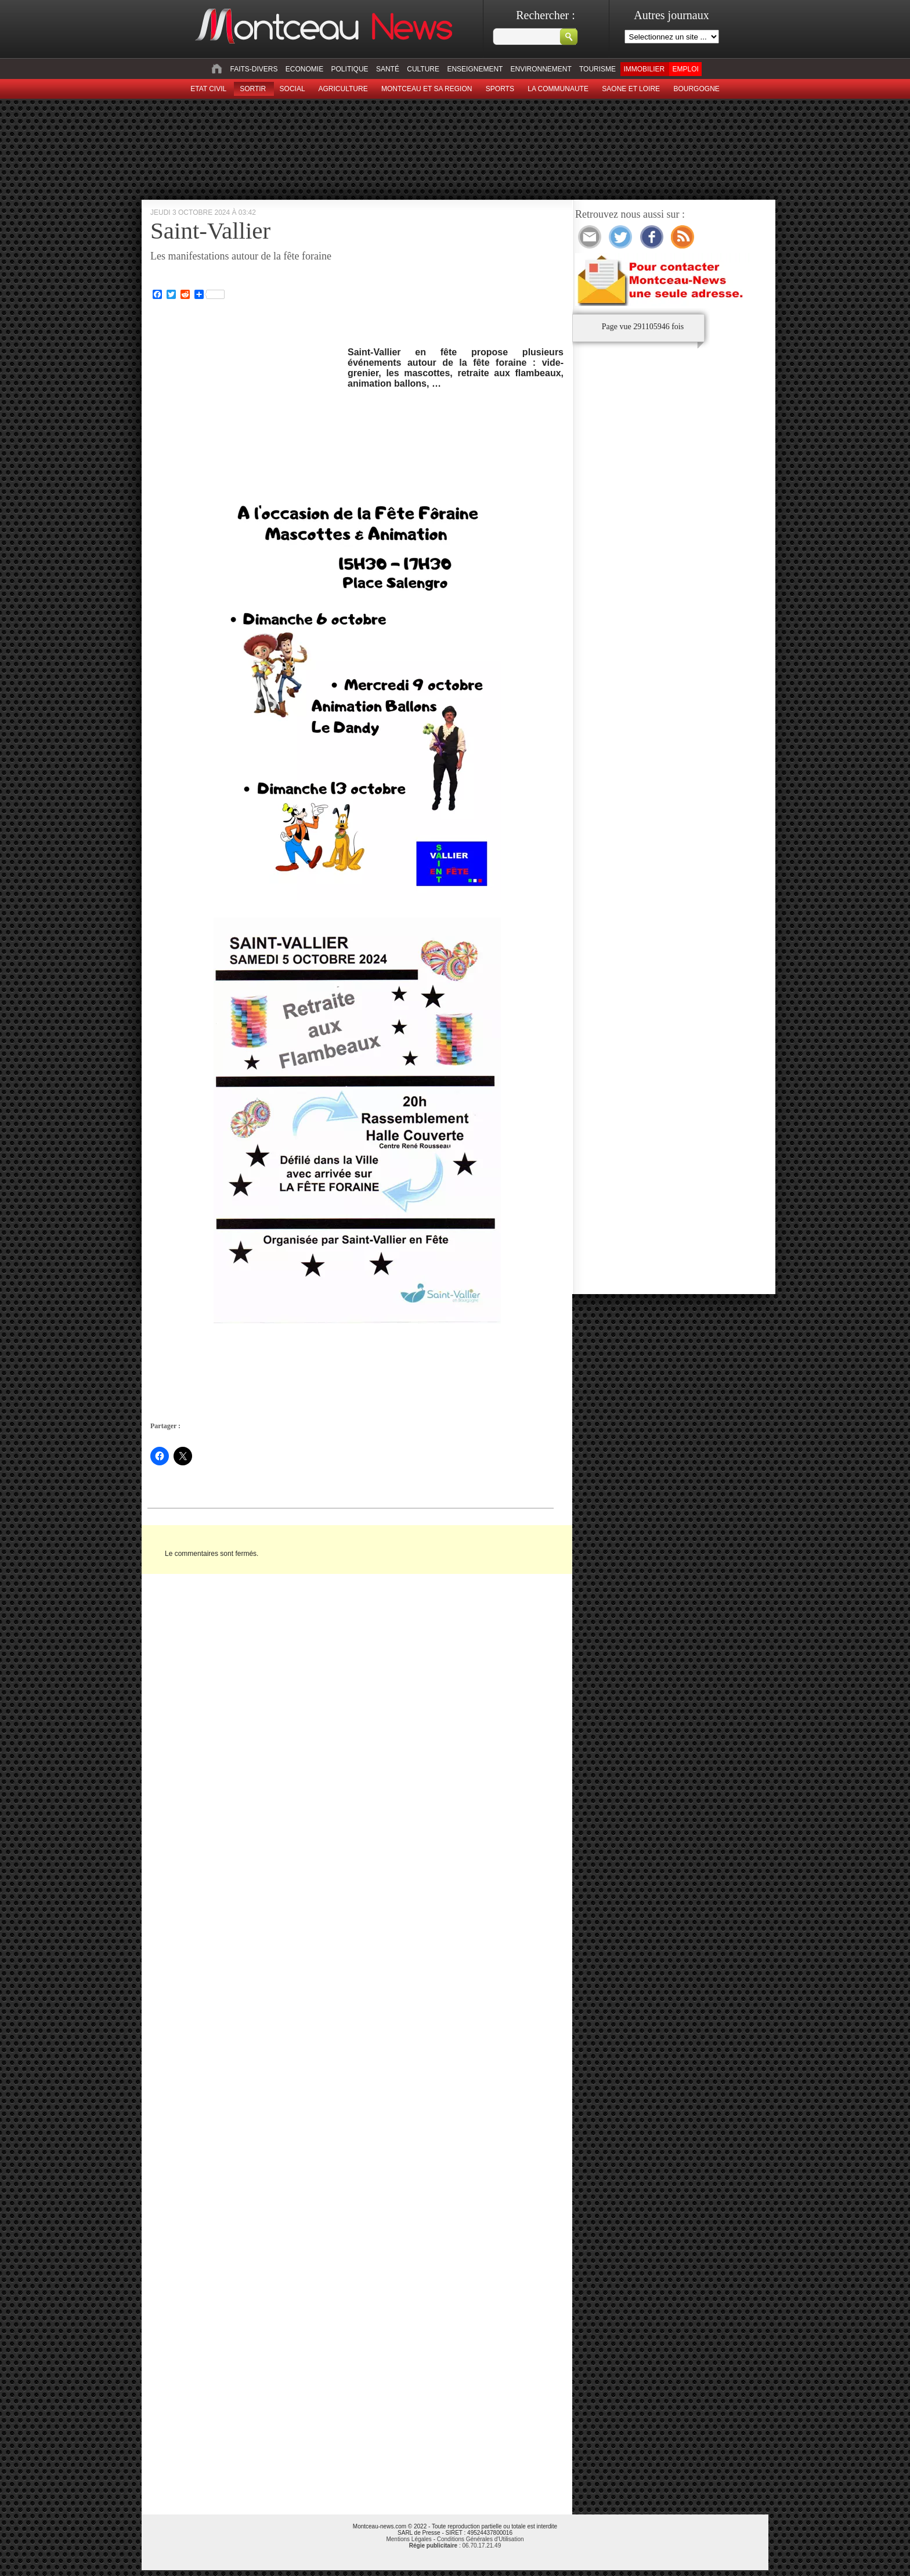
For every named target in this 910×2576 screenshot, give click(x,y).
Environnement (541, 69)
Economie (304, 69)
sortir (253, 89)
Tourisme (597, 69)
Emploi (685, 69)
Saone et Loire (631, 89)
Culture (423, 69)
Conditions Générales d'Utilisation (480, 2539)
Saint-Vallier (210, 230)
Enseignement (475, 69)
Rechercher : (545, 15)
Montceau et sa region (426, 89)
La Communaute (558, 89)
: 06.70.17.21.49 (455, 2545)
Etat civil (208, 89)
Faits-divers (253, 69)
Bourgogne (696, 89)
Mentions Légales (408, 2539)
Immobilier (644, 69)
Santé (387, 69)
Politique (350, 69)
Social (292, 89)
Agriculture (343, 89)
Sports (500, 89)
